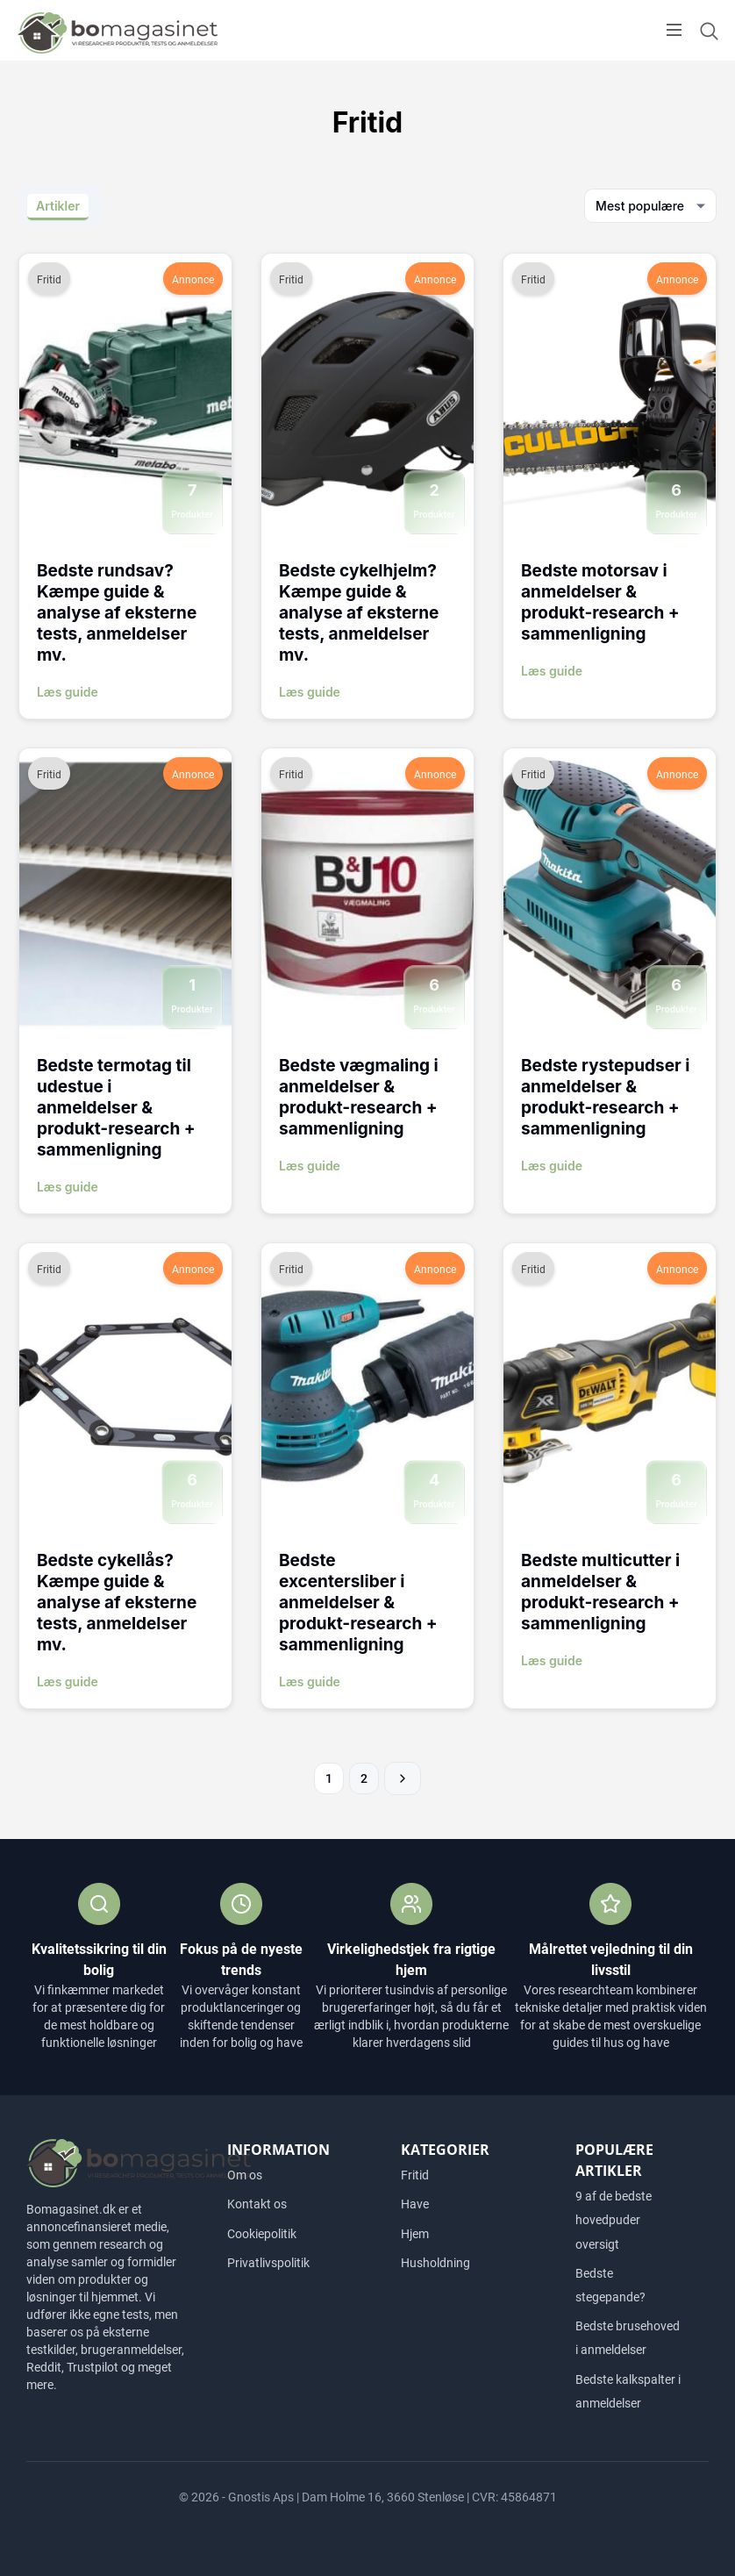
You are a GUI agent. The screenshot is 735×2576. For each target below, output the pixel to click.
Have (415, 2204)
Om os (244, 2175)
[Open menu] (674, 30)
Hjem (415, 2234)
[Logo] (118, 32)
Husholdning (435, 2263)
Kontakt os (257, 2204)
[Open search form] (708, 31)
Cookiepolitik (261, 2234)
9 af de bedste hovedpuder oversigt (613, 2219)
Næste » (402, 1778)
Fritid (415, 2175)
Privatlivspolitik (268, 2263)
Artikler (58, 205)
